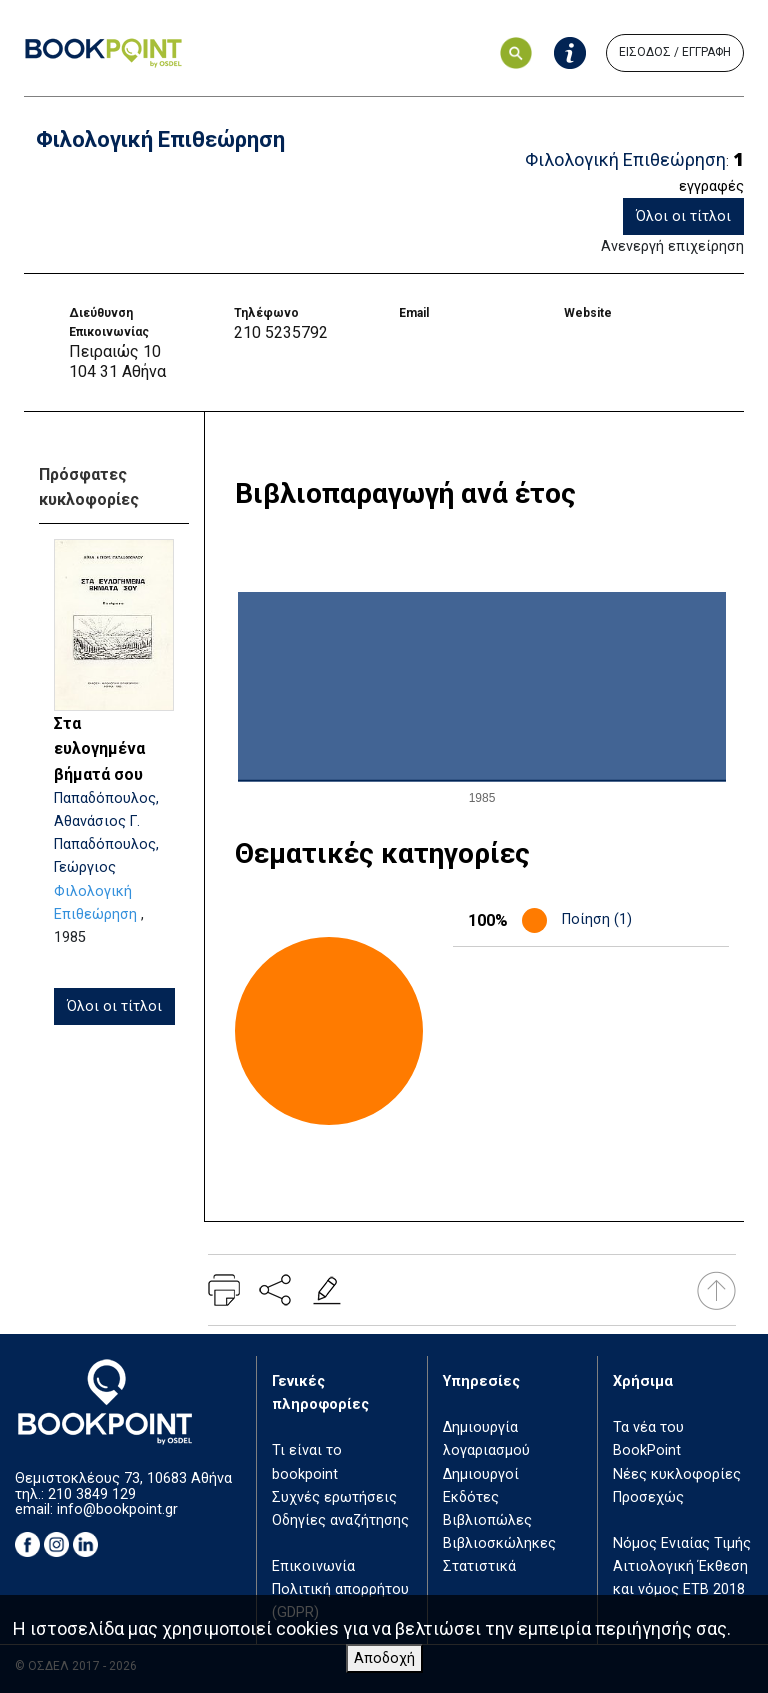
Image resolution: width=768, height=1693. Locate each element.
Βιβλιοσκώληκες (499, 1543)
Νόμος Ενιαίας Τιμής (682, 1543)
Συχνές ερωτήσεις (334, 1497)
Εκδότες (471, 1497)
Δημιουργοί (481, 1474)
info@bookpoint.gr (117, 1509)
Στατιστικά (479, 1566)
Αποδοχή (384, 1658)
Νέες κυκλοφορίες (677, 1474)
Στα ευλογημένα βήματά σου (99, 749)
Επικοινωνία (313, 1566)
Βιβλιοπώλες (487, 1520)
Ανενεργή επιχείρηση (672, 246)
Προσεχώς (648, 1497)
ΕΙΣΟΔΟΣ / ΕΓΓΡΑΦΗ (675, 52)
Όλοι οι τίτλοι (683, 216)
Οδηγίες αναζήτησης (340, 1520)
